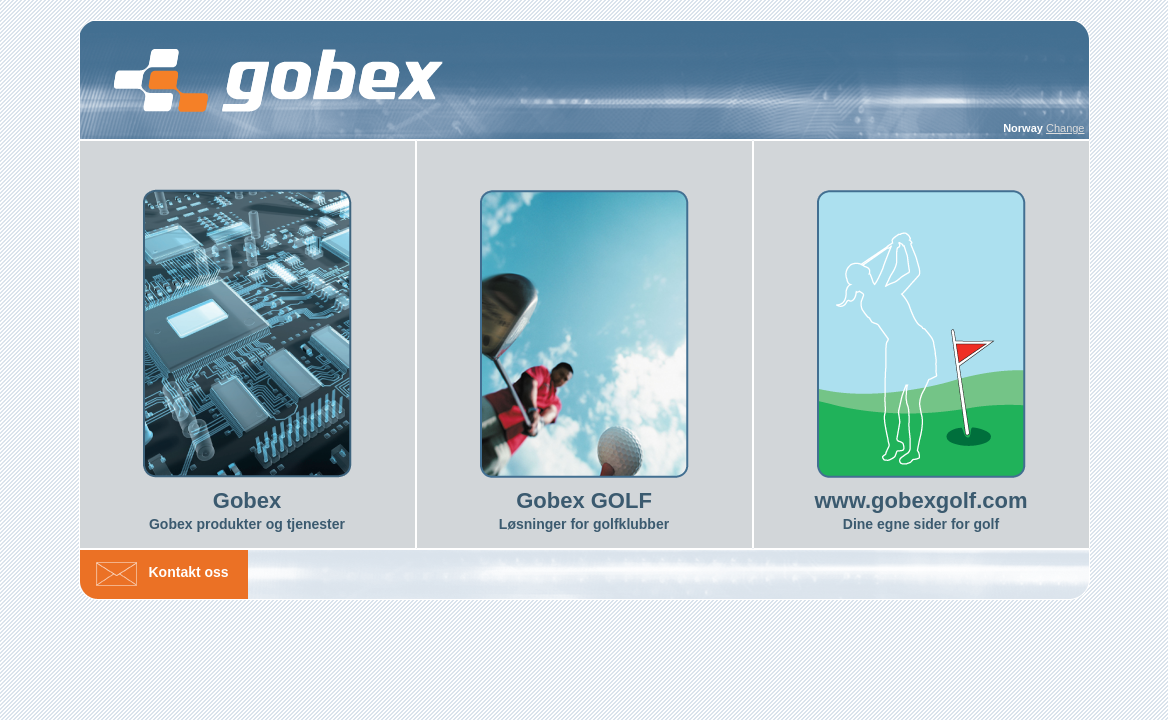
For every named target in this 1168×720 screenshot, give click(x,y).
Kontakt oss (189, 572)
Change (1065, 128)
